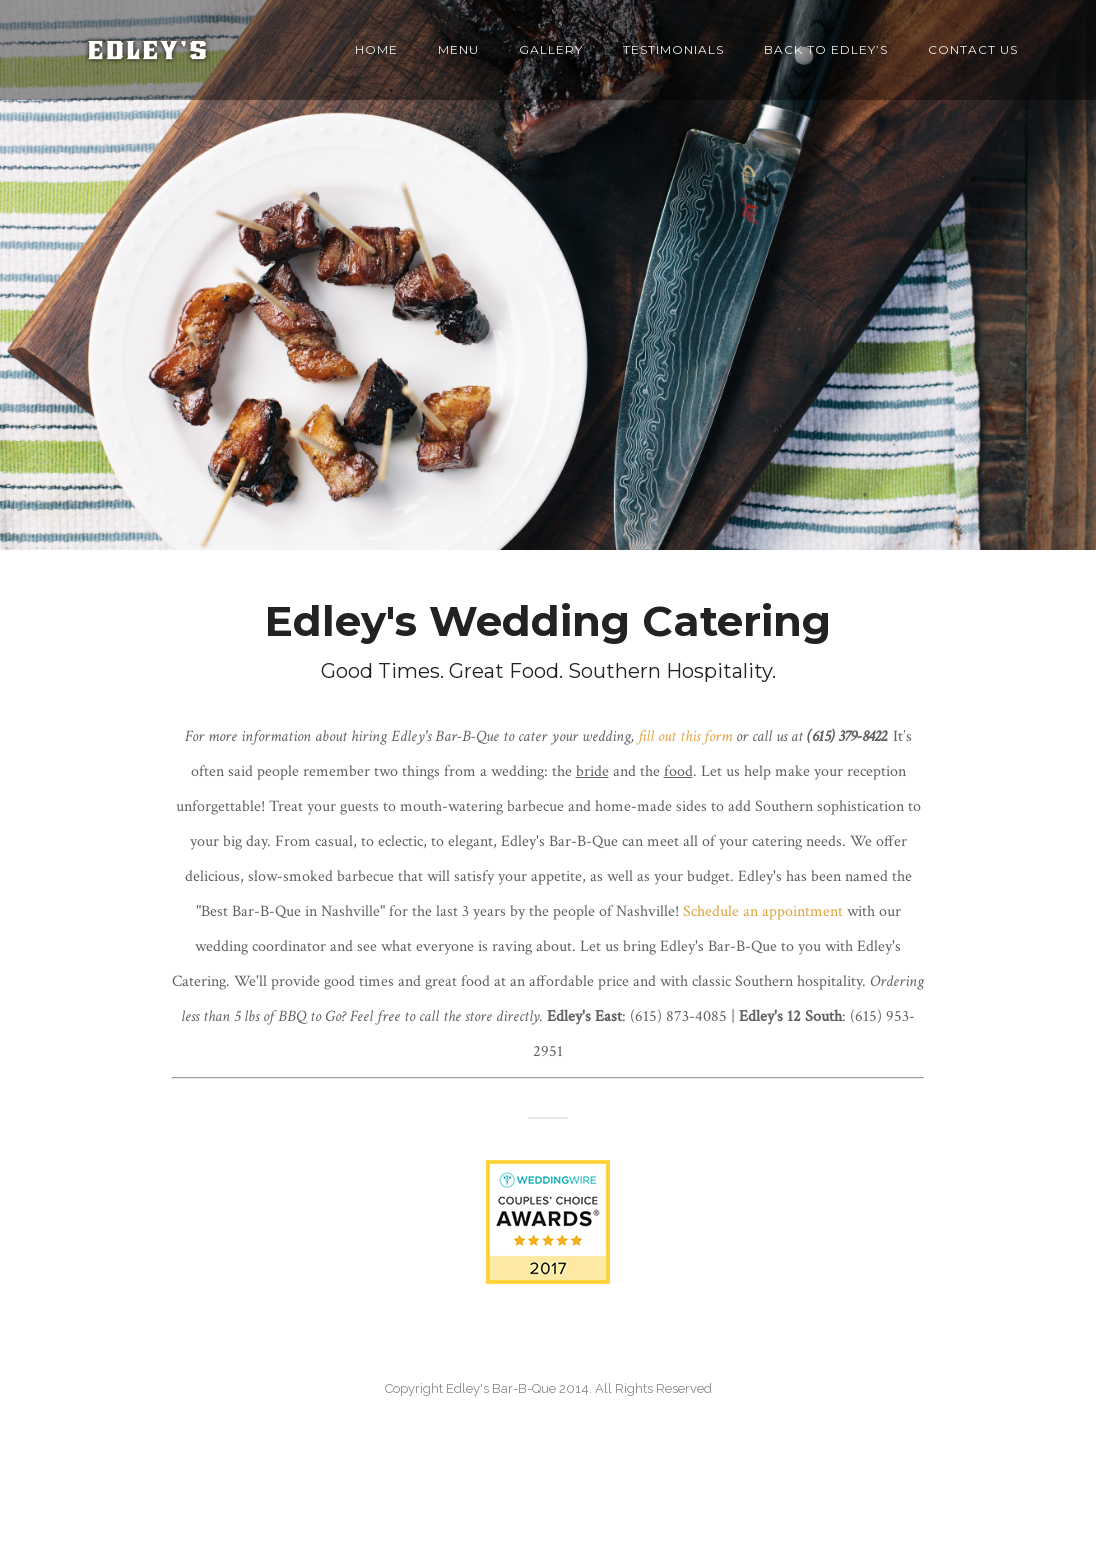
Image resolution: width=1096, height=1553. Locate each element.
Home (376, 49)
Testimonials (673, 49)
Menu (458, 49)
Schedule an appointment (763, 911)
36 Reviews (547, 1520)
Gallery (551, 49)
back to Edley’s (826, 49)
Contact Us (973, 49)
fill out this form (685, 736)
